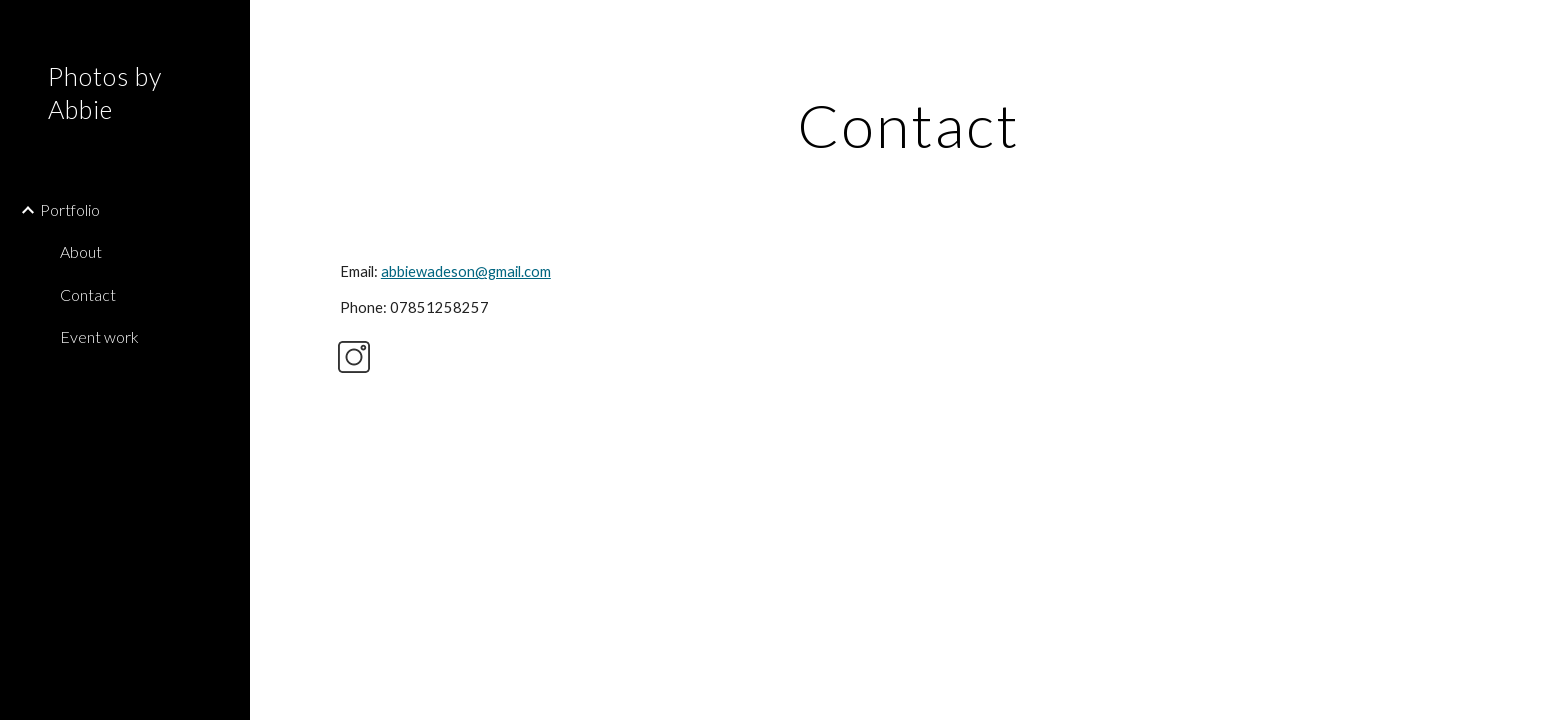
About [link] (81, 251)
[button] (1544, 28)
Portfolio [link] (70, 209)
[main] (909, 125)
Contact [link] (88, 294)
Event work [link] (99, 336)
